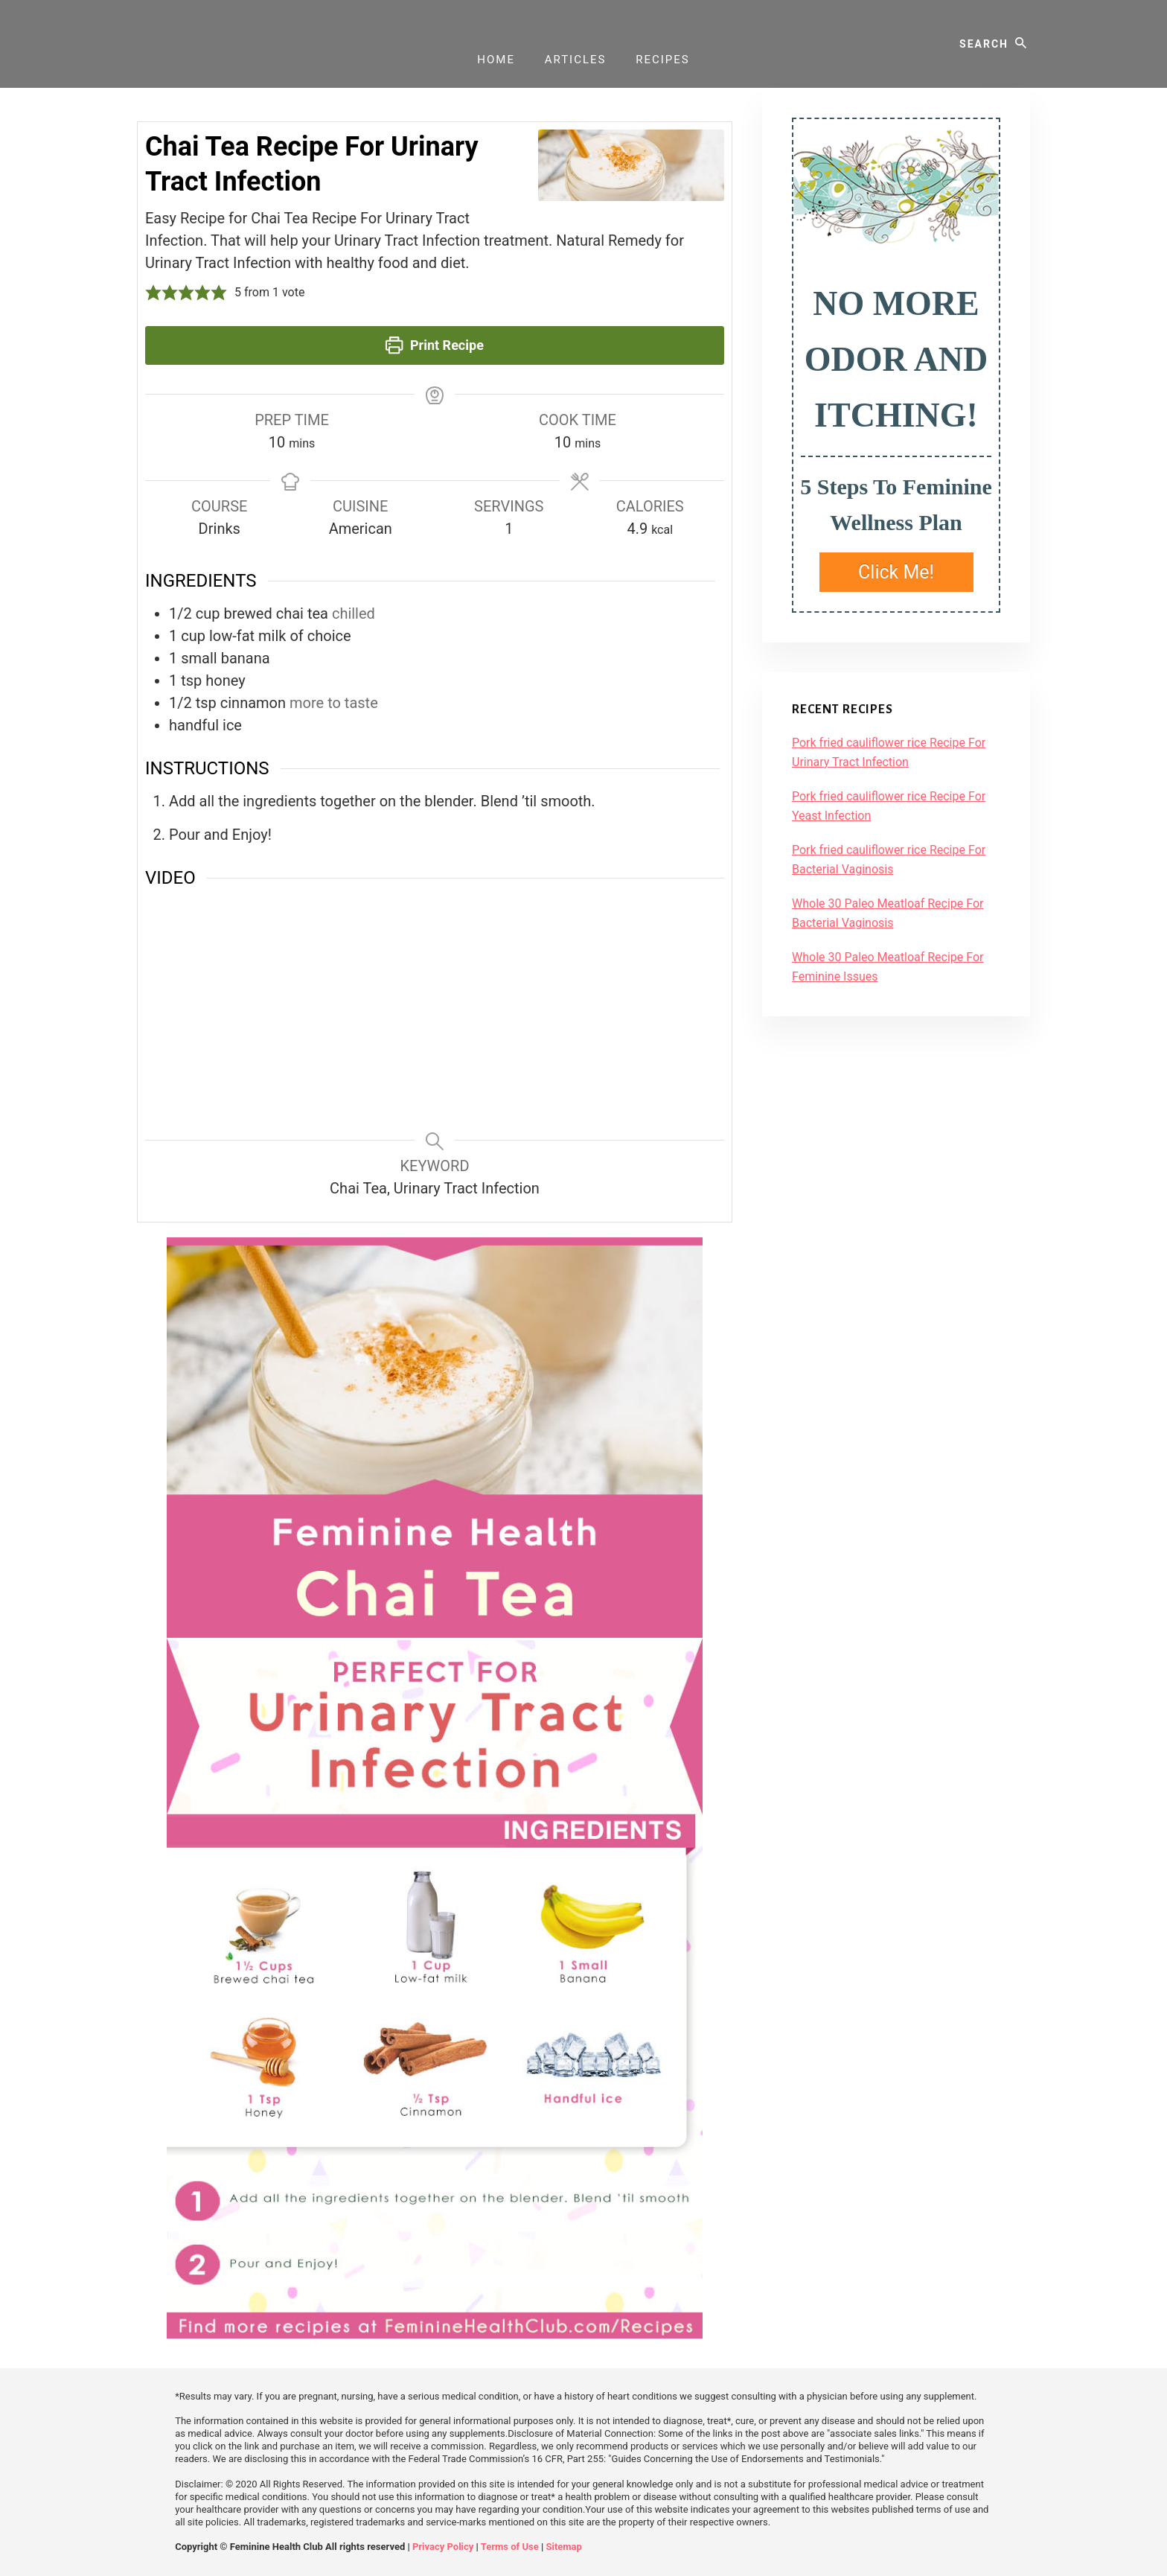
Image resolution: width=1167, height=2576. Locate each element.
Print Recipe (435, 345)
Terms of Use (510, 2546)
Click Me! (896, 572)
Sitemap (563, 2546)
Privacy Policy (442, 2546)
